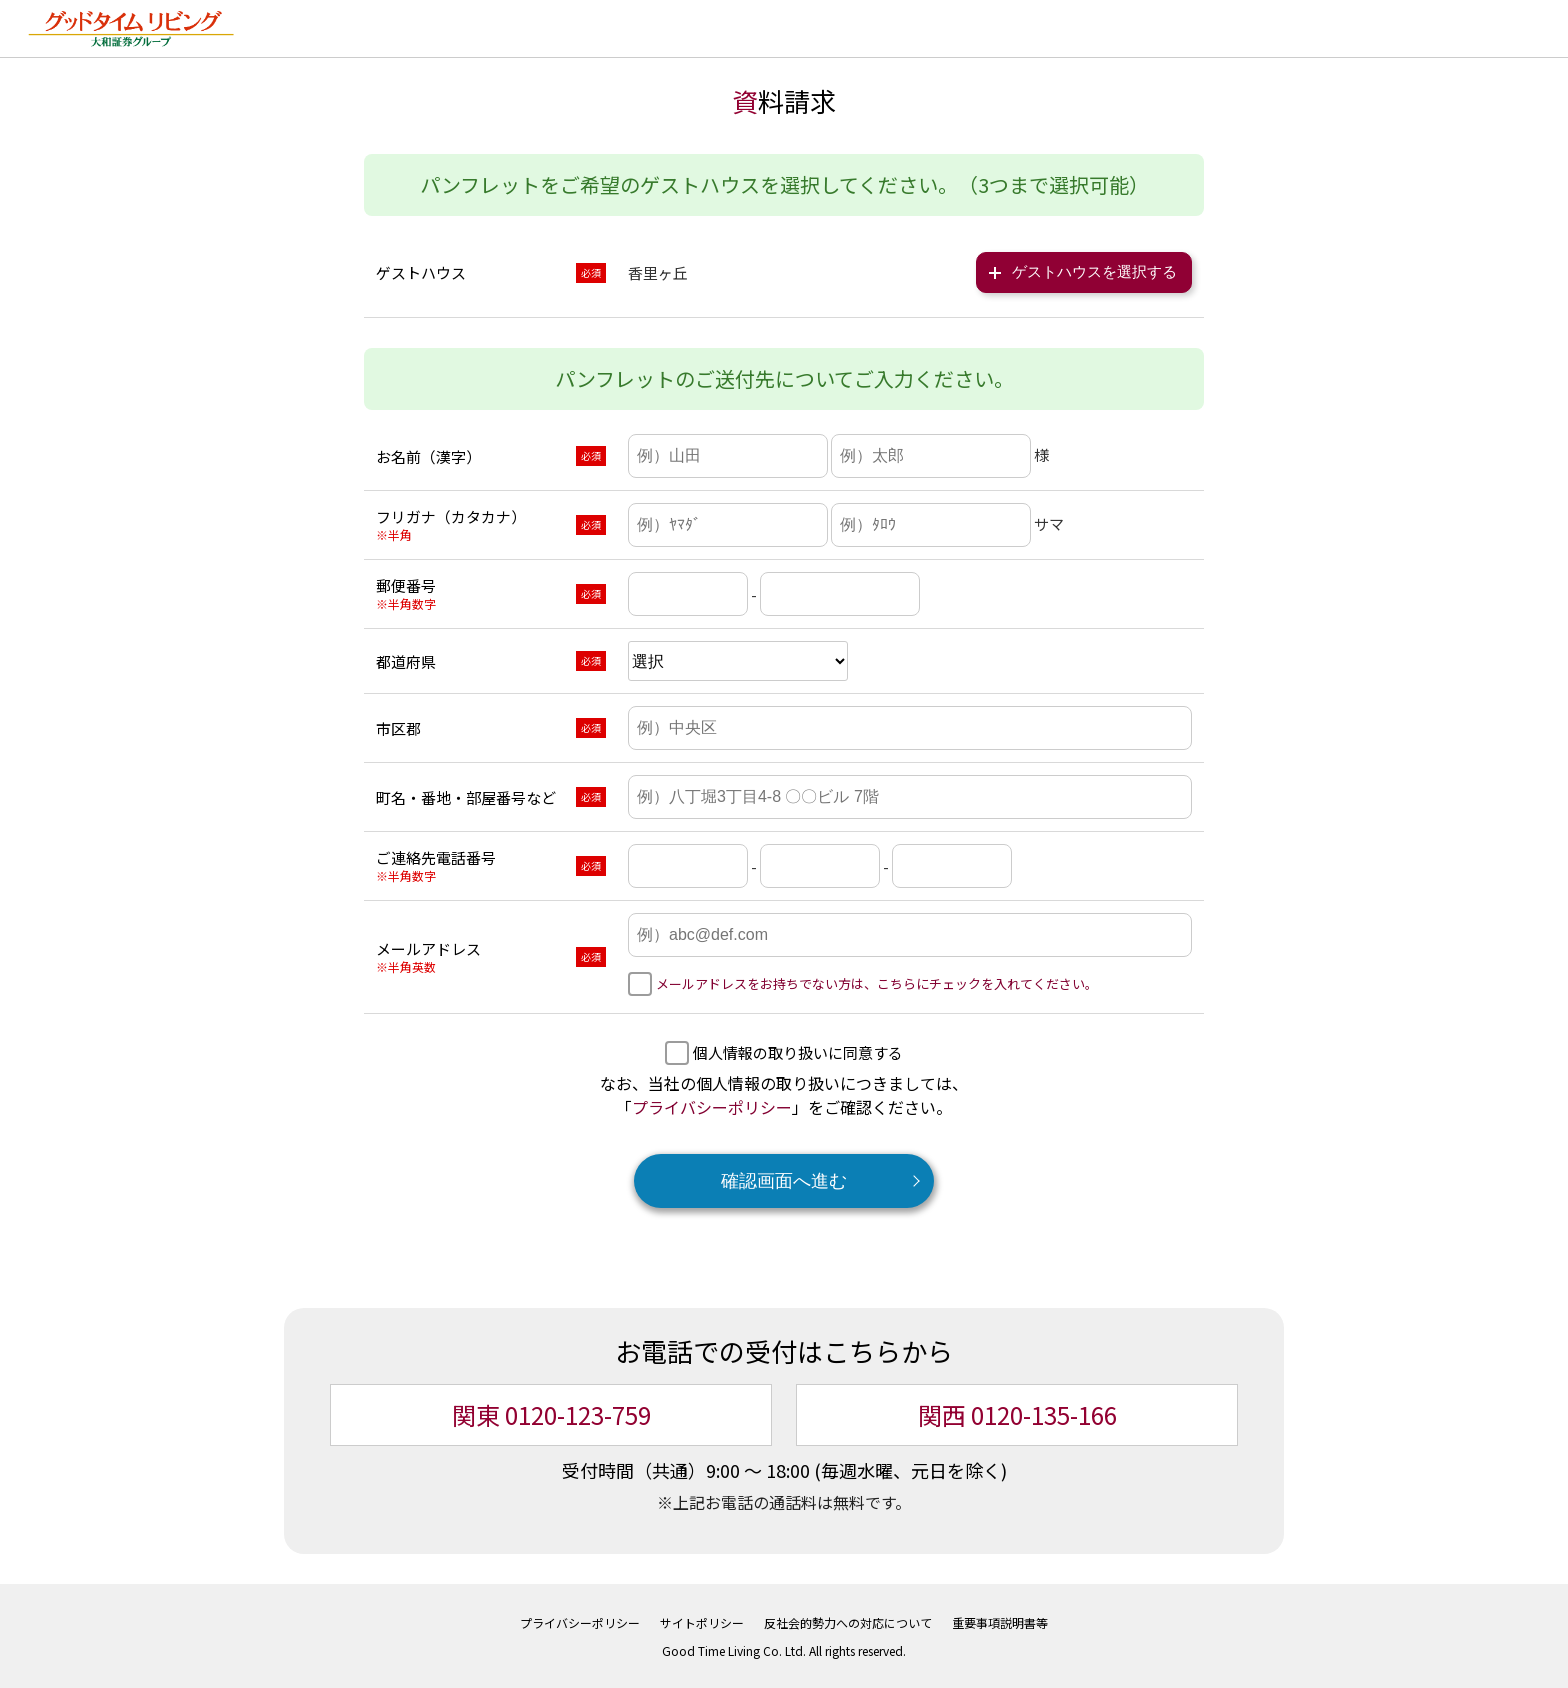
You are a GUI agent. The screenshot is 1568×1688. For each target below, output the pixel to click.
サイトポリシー (702, 1620)
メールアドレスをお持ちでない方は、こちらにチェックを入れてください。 (877, 981)
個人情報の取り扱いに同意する (798, 1050)
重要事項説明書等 (1000, 1620)
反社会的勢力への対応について (848, 1620)
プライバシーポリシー (712, 1105)
